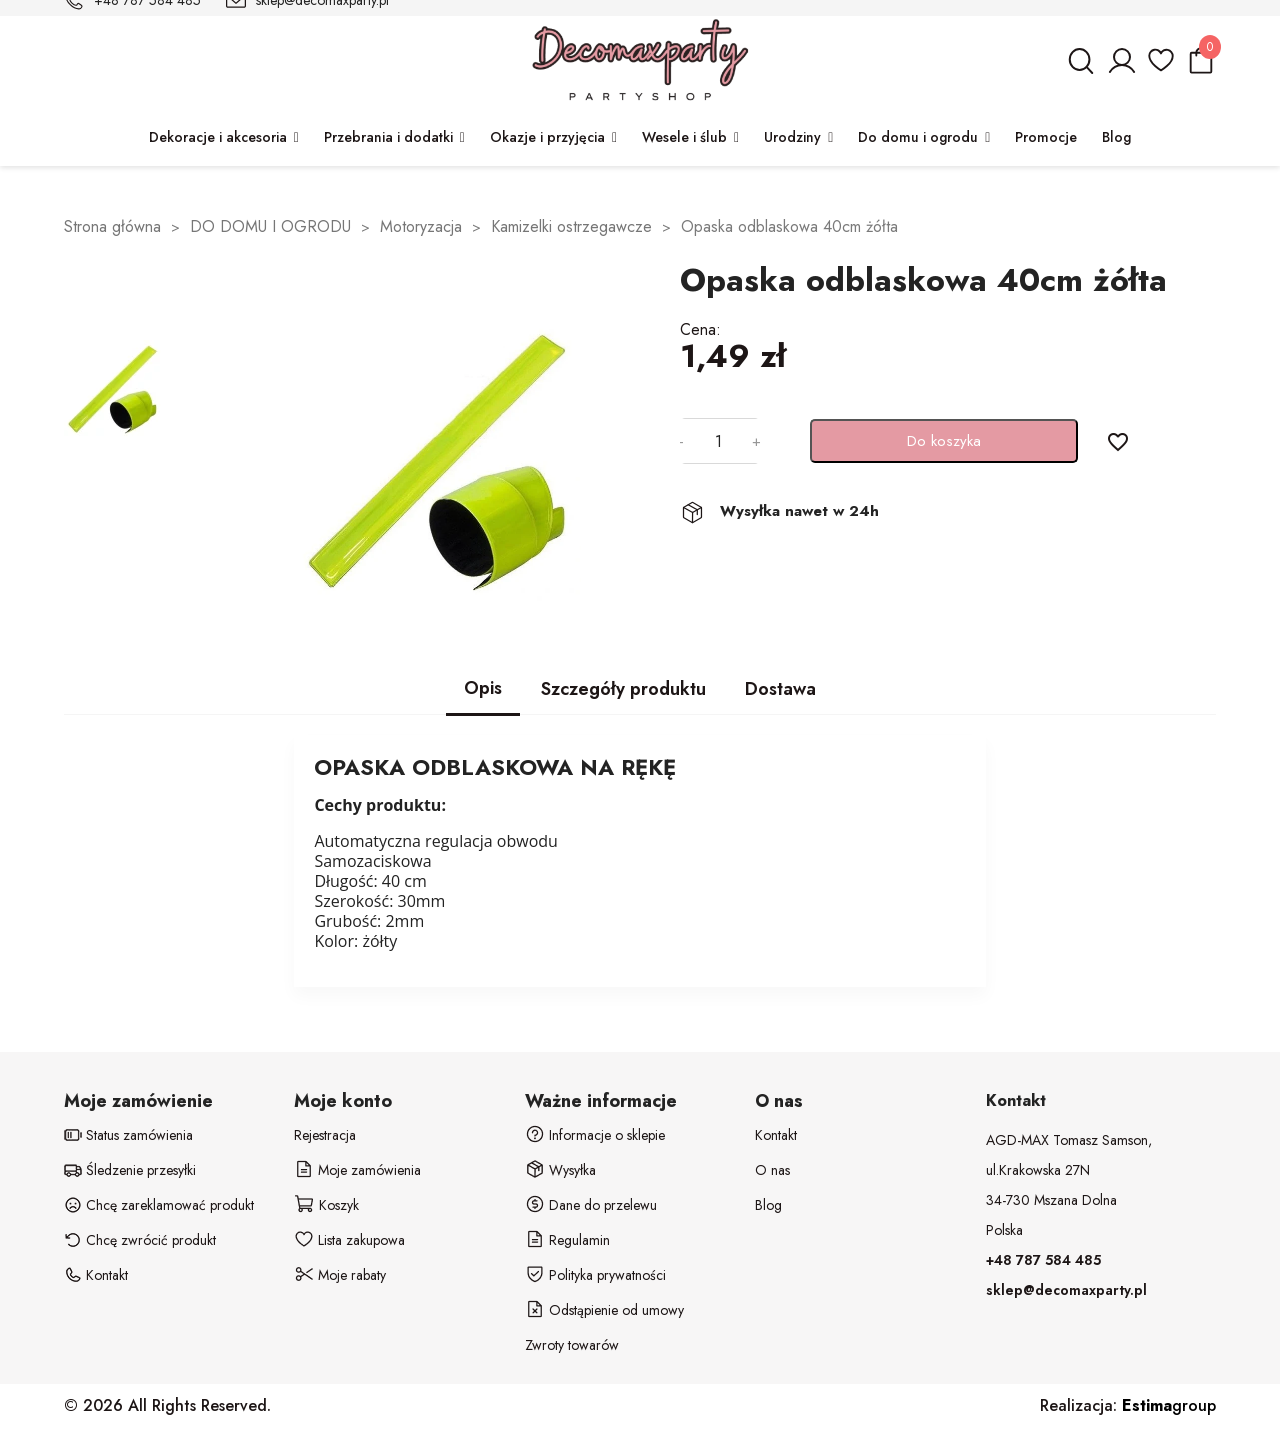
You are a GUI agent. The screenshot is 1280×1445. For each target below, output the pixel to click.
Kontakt (776, 1135)
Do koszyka (944, 441)
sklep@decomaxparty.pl (1066, 1290)
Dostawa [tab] (780, 689)
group (1169, 1405)
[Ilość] (718, 441)
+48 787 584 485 (1043, 1260)
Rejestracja (325, 1135)
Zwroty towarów (572, 1345)
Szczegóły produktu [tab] (623, 689)
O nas (772, 1170)
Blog (768, 1205)
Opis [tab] (483, 688)
